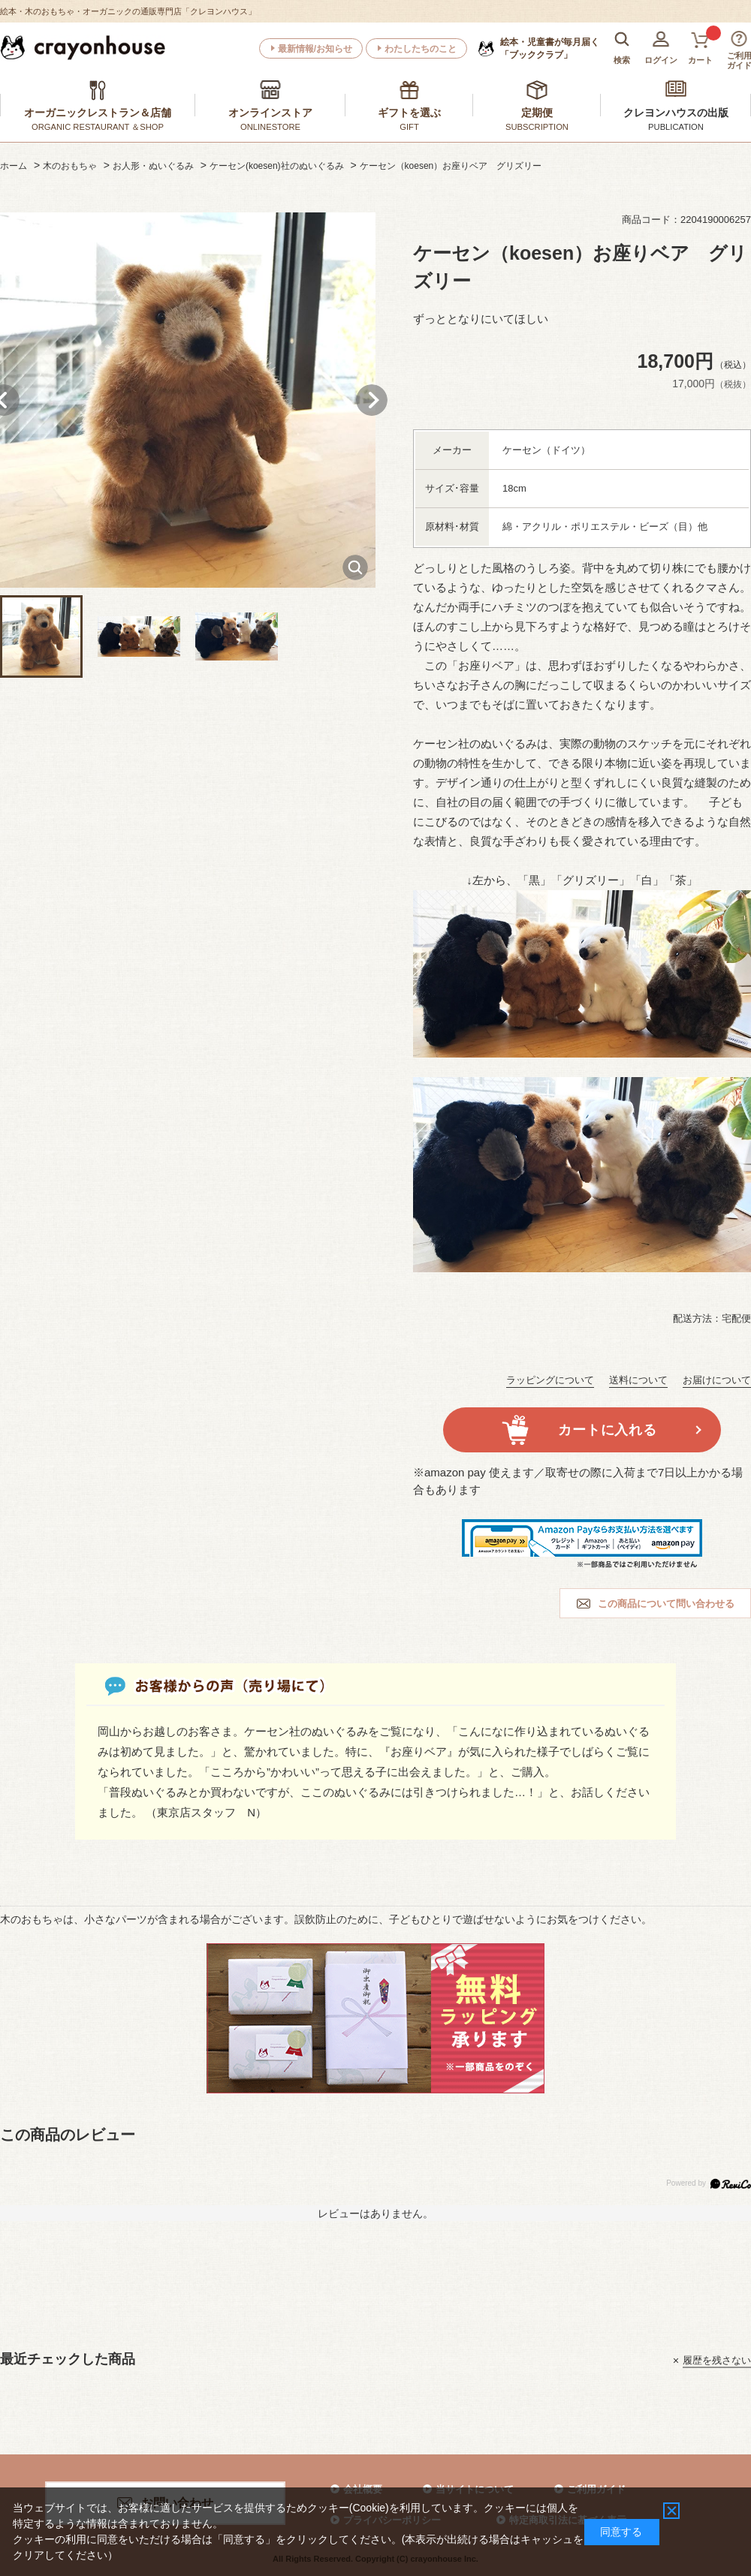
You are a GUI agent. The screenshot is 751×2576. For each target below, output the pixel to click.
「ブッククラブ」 (549, 48)
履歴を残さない (717, 2360)
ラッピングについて (550, 1380)
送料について (638, 1380)
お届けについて (717, 1380)
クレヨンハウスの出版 (675, 113)
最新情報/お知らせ (315, 49)
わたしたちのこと (421, 49)
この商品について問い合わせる (666, 1603)
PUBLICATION (676, 126)
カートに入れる (607, 1429)
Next (372, 400)
